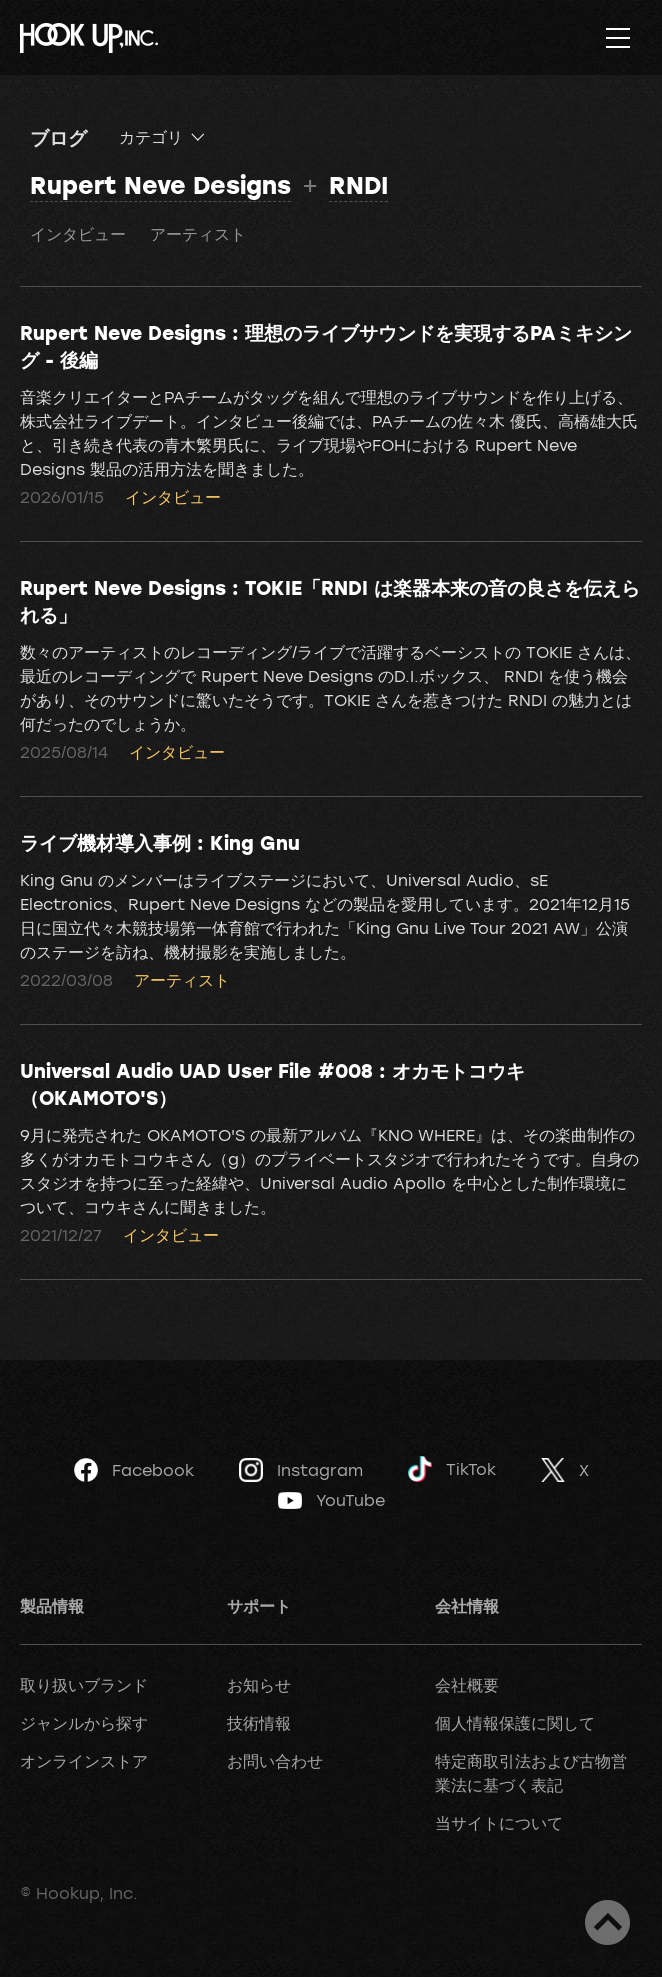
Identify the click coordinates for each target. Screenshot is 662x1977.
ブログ (58, 137)
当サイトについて (499, 1823)
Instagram (301, 1470)
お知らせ (259, 1685)
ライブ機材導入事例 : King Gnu (160, 842)
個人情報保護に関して (515, 1723)
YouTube (331, 1500)
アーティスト (198, 234)
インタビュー (78, 234)
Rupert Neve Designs (160, 184)
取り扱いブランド (84, 1685)
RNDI (358, 184)
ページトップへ (607, 1922)
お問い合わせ (275, 1761)
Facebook (134, 1470)
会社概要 (467, 1685)
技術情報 (259, 1723)
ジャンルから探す (84, 1723)
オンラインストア (84, 1761)
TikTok (452, 1469)
